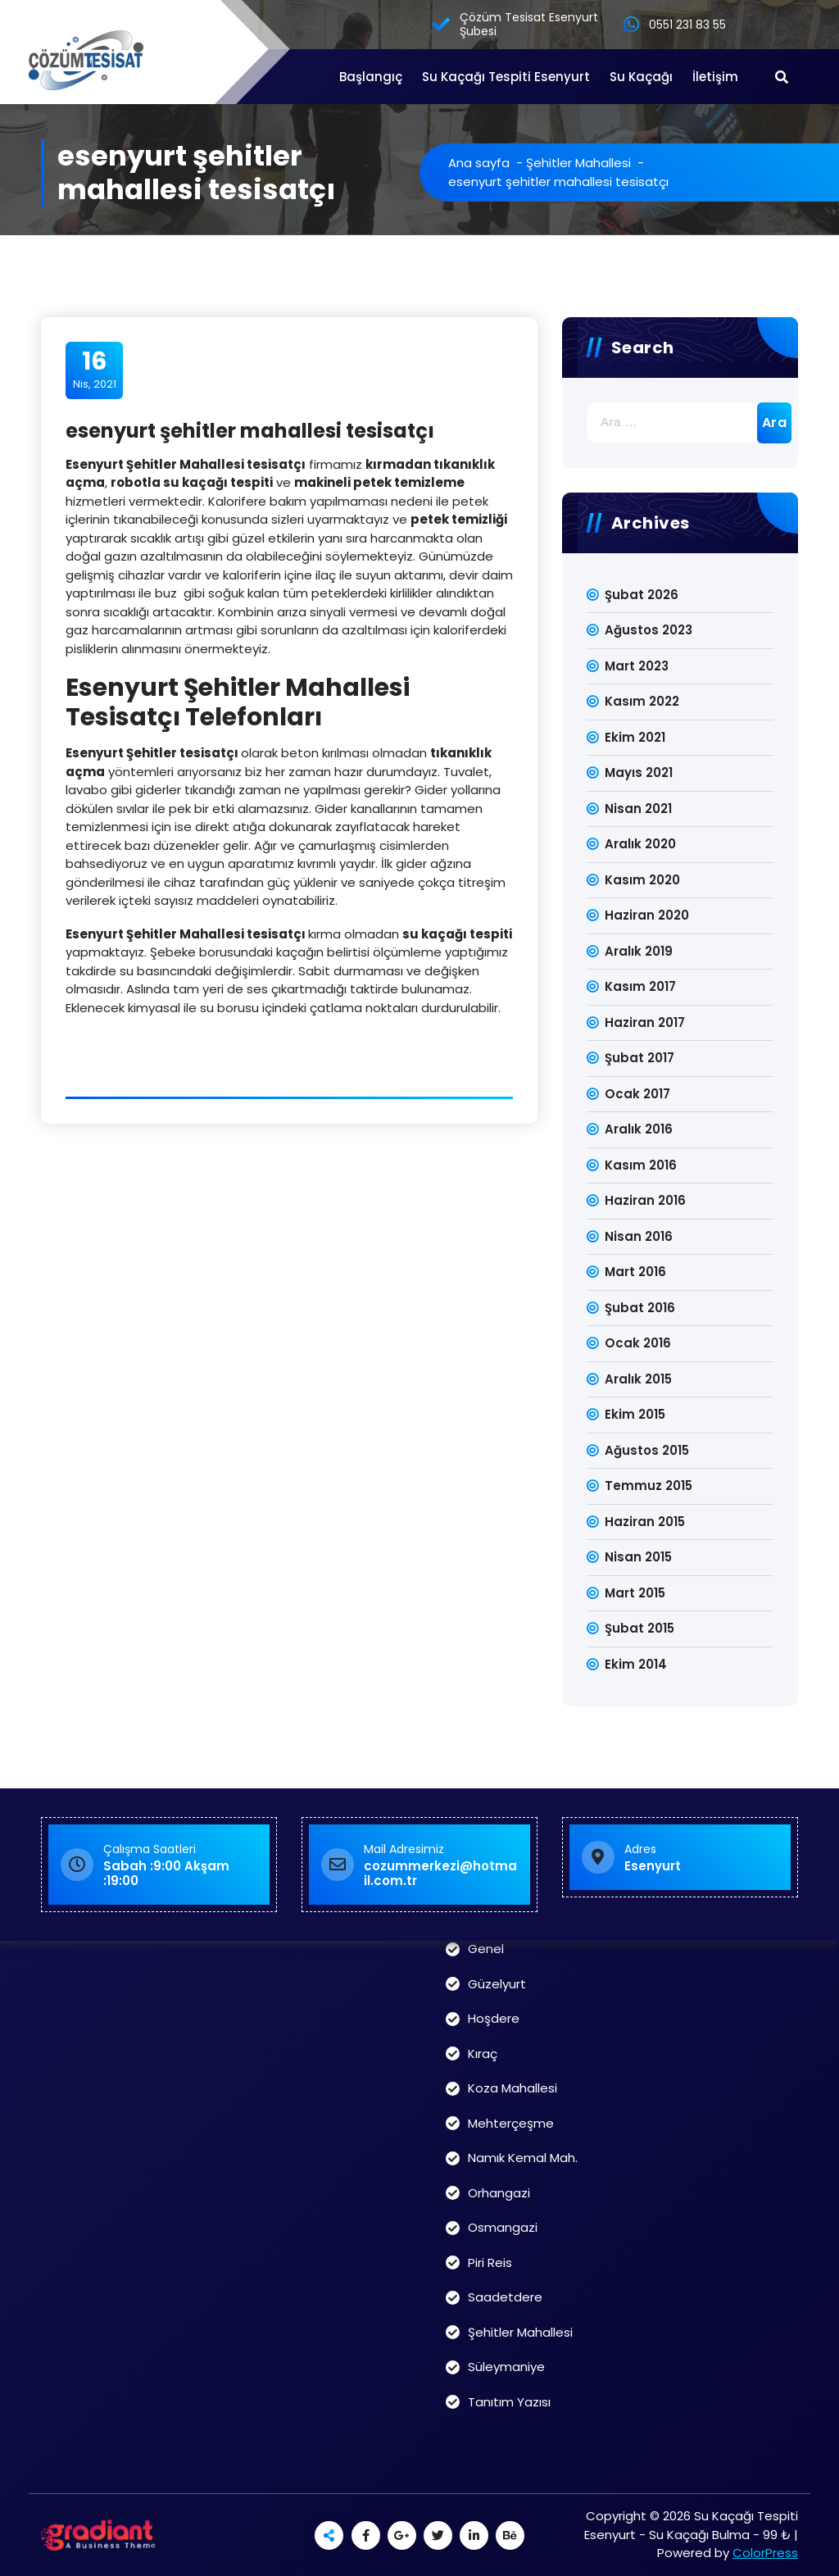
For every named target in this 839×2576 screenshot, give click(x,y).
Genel (486, 1948)
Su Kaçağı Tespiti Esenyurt (506, 76)
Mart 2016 (635, 1271)
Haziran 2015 (645, 1521)
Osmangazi (502, 2227)
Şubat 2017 (639, 1057)
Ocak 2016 (638, 1343)
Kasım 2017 (640, 986)
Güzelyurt (497, 1983)
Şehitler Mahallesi (578, 162)
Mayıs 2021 (639, 772)
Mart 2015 (635, 1592)
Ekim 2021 (635, 737)
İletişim (715, 76)
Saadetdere (505, 2297)
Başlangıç (370, 76)
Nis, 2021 (94, 370)
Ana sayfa (479, 162)
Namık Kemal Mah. (523, 2157)
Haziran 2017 (645, 1022)
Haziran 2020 (647, 915)
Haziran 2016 (645, 1200)
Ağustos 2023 (648, 629)
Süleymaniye (506, 2366)
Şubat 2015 (639, 1628)
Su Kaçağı (641, 76)
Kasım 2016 (641, 1165)
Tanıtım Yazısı (509, 2401)
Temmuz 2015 (648, 1485)
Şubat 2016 (640, 1307)
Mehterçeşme (511, 2123)
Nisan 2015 (638, 1556)
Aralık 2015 (638, 1379)
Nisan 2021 (638, 808)
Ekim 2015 (635, 1414)
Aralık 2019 (639, 951)
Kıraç (482, 2053)
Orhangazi (499, 2192)
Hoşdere (493, 2018)
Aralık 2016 (639, 1129)
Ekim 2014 (636, 1664)
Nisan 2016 (639, 1236)
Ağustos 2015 (647, 1450)
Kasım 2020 (642, 879)
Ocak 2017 (637, 1093)
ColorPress (765, 2552)
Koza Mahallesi (512, 2088)
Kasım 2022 (642, 701)
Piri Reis (490, 2262)
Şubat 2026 (641, 594)
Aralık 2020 (640, 843)
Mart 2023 (637, 666)
